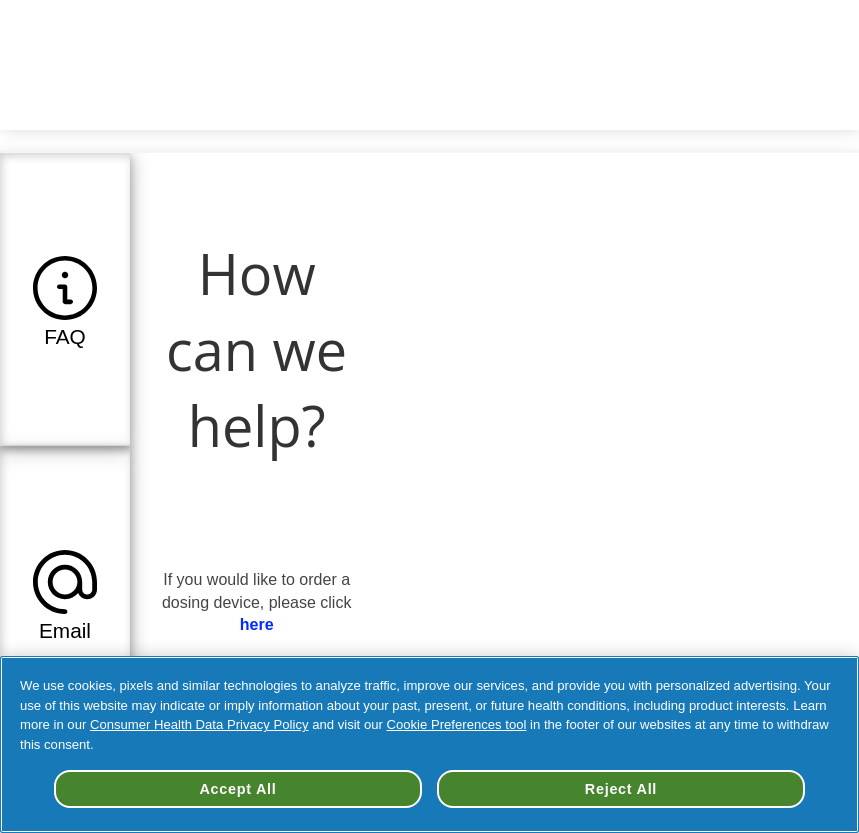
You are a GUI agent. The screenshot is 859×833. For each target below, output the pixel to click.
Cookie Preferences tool (457, 724)
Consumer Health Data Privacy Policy (199, 724)
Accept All (238, 789)
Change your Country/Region (577, 29)
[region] (429, 744)
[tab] (65, 299)
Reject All (621, 789)
